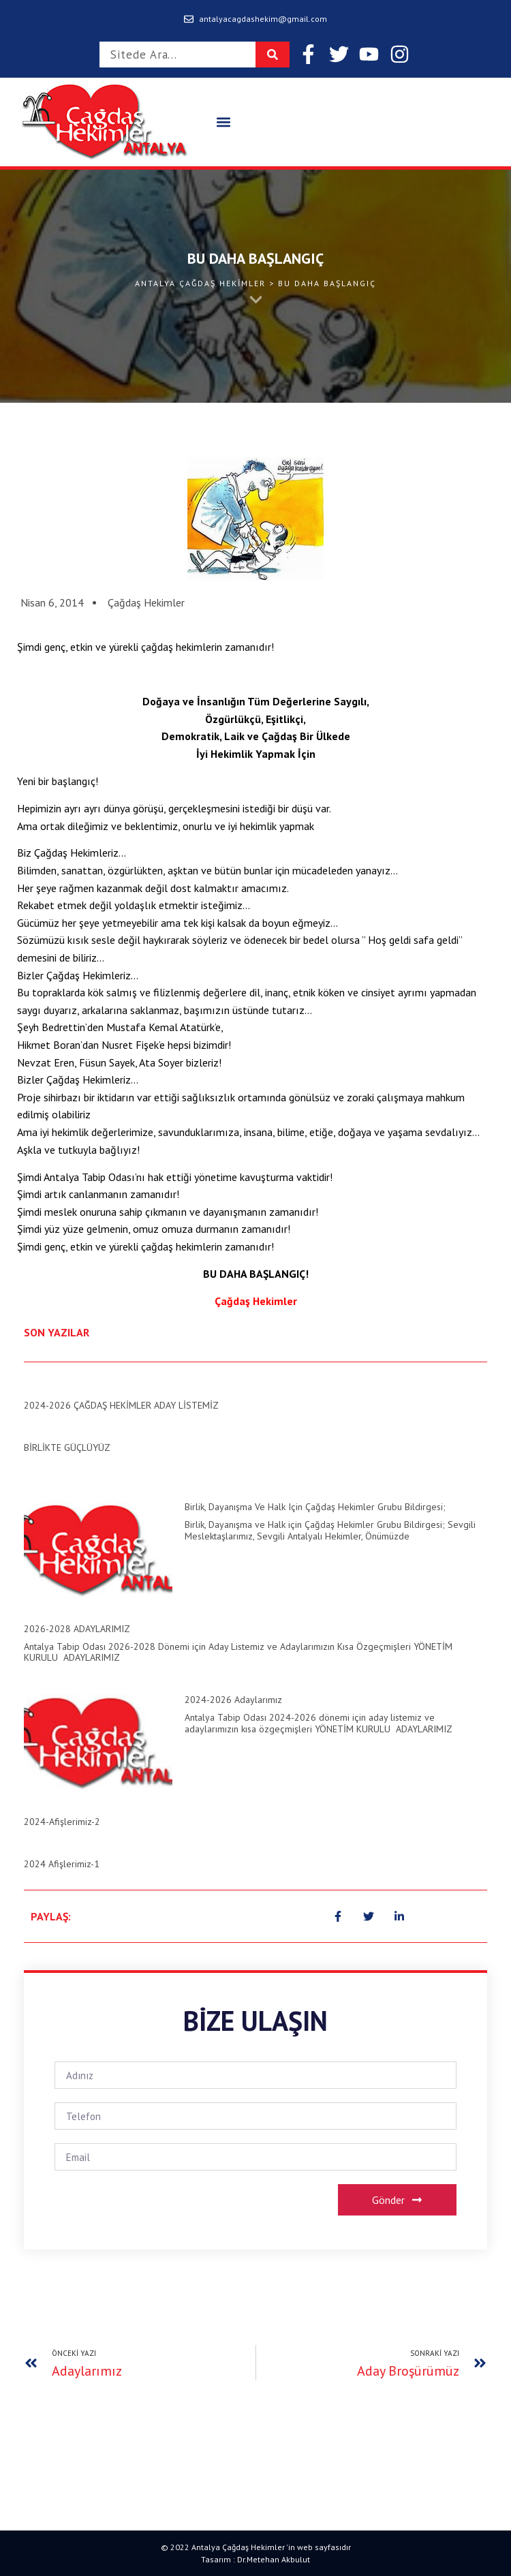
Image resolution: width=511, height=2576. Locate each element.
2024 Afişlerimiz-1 (61, 1864)
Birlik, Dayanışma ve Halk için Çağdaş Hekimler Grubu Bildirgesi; (315, 1507)
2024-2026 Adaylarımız (233, 1699)
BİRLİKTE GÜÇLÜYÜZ (67, 1447)
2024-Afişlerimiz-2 (62, 1821)
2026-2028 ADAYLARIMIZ (77, 1629)
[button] (223, 121)
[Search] (273, 54)
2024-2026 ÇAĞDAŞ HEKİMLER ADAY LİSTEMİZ (121, 1405)
